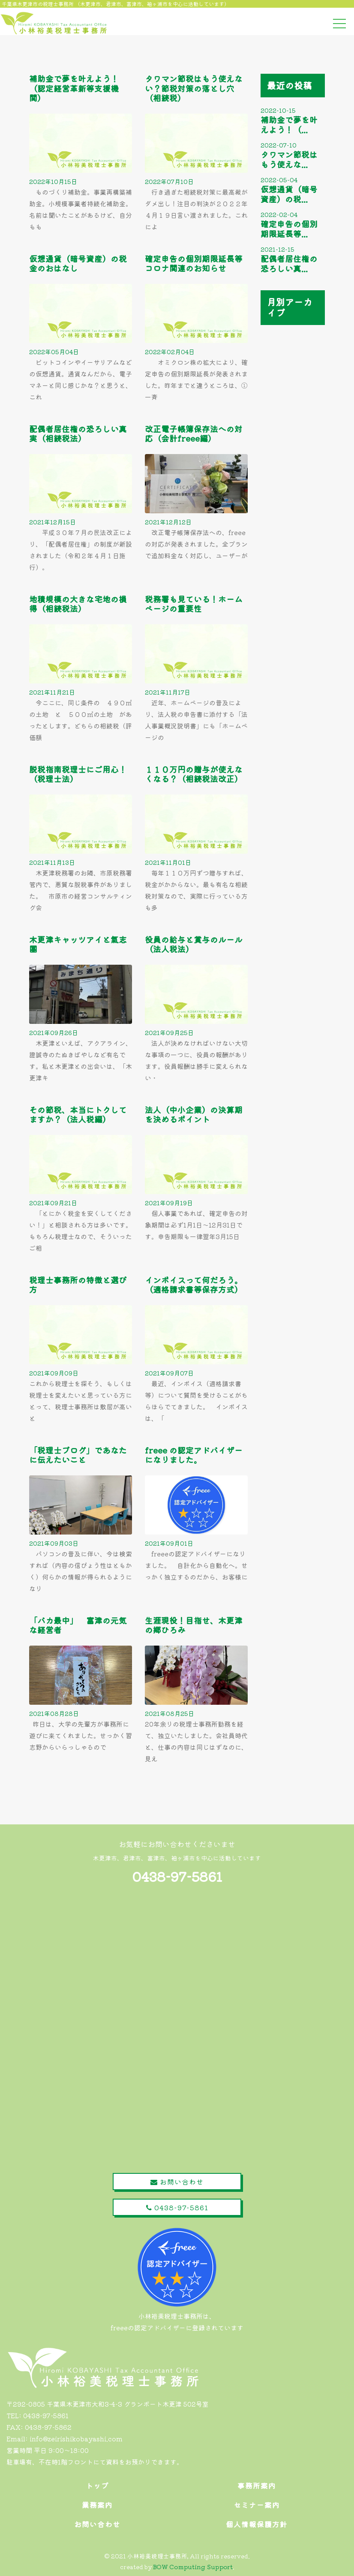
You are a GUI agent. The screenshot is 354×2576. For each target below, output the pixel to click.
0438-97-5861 (177, 1876)
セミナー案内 (257, 2505)
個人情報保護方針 (257, 2524)
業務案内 (97, 2505)
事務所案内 (256, 2485)
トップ (97, 2485)
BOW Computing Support (193, 2566)
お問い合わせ (177, 2181)
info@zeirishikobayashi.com (76, 2438)
